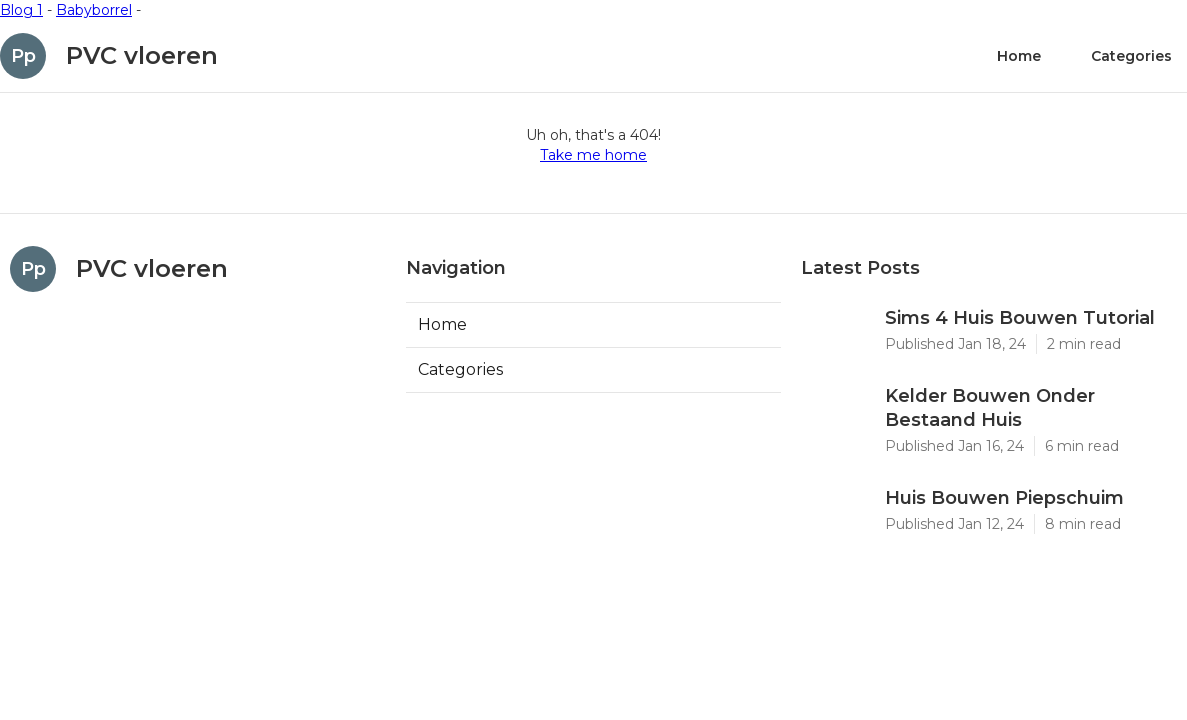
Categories (1131, 56)
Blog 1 (21, 10)
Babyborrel (94, 10)
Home (1019, 56)
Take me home (593, 155)
